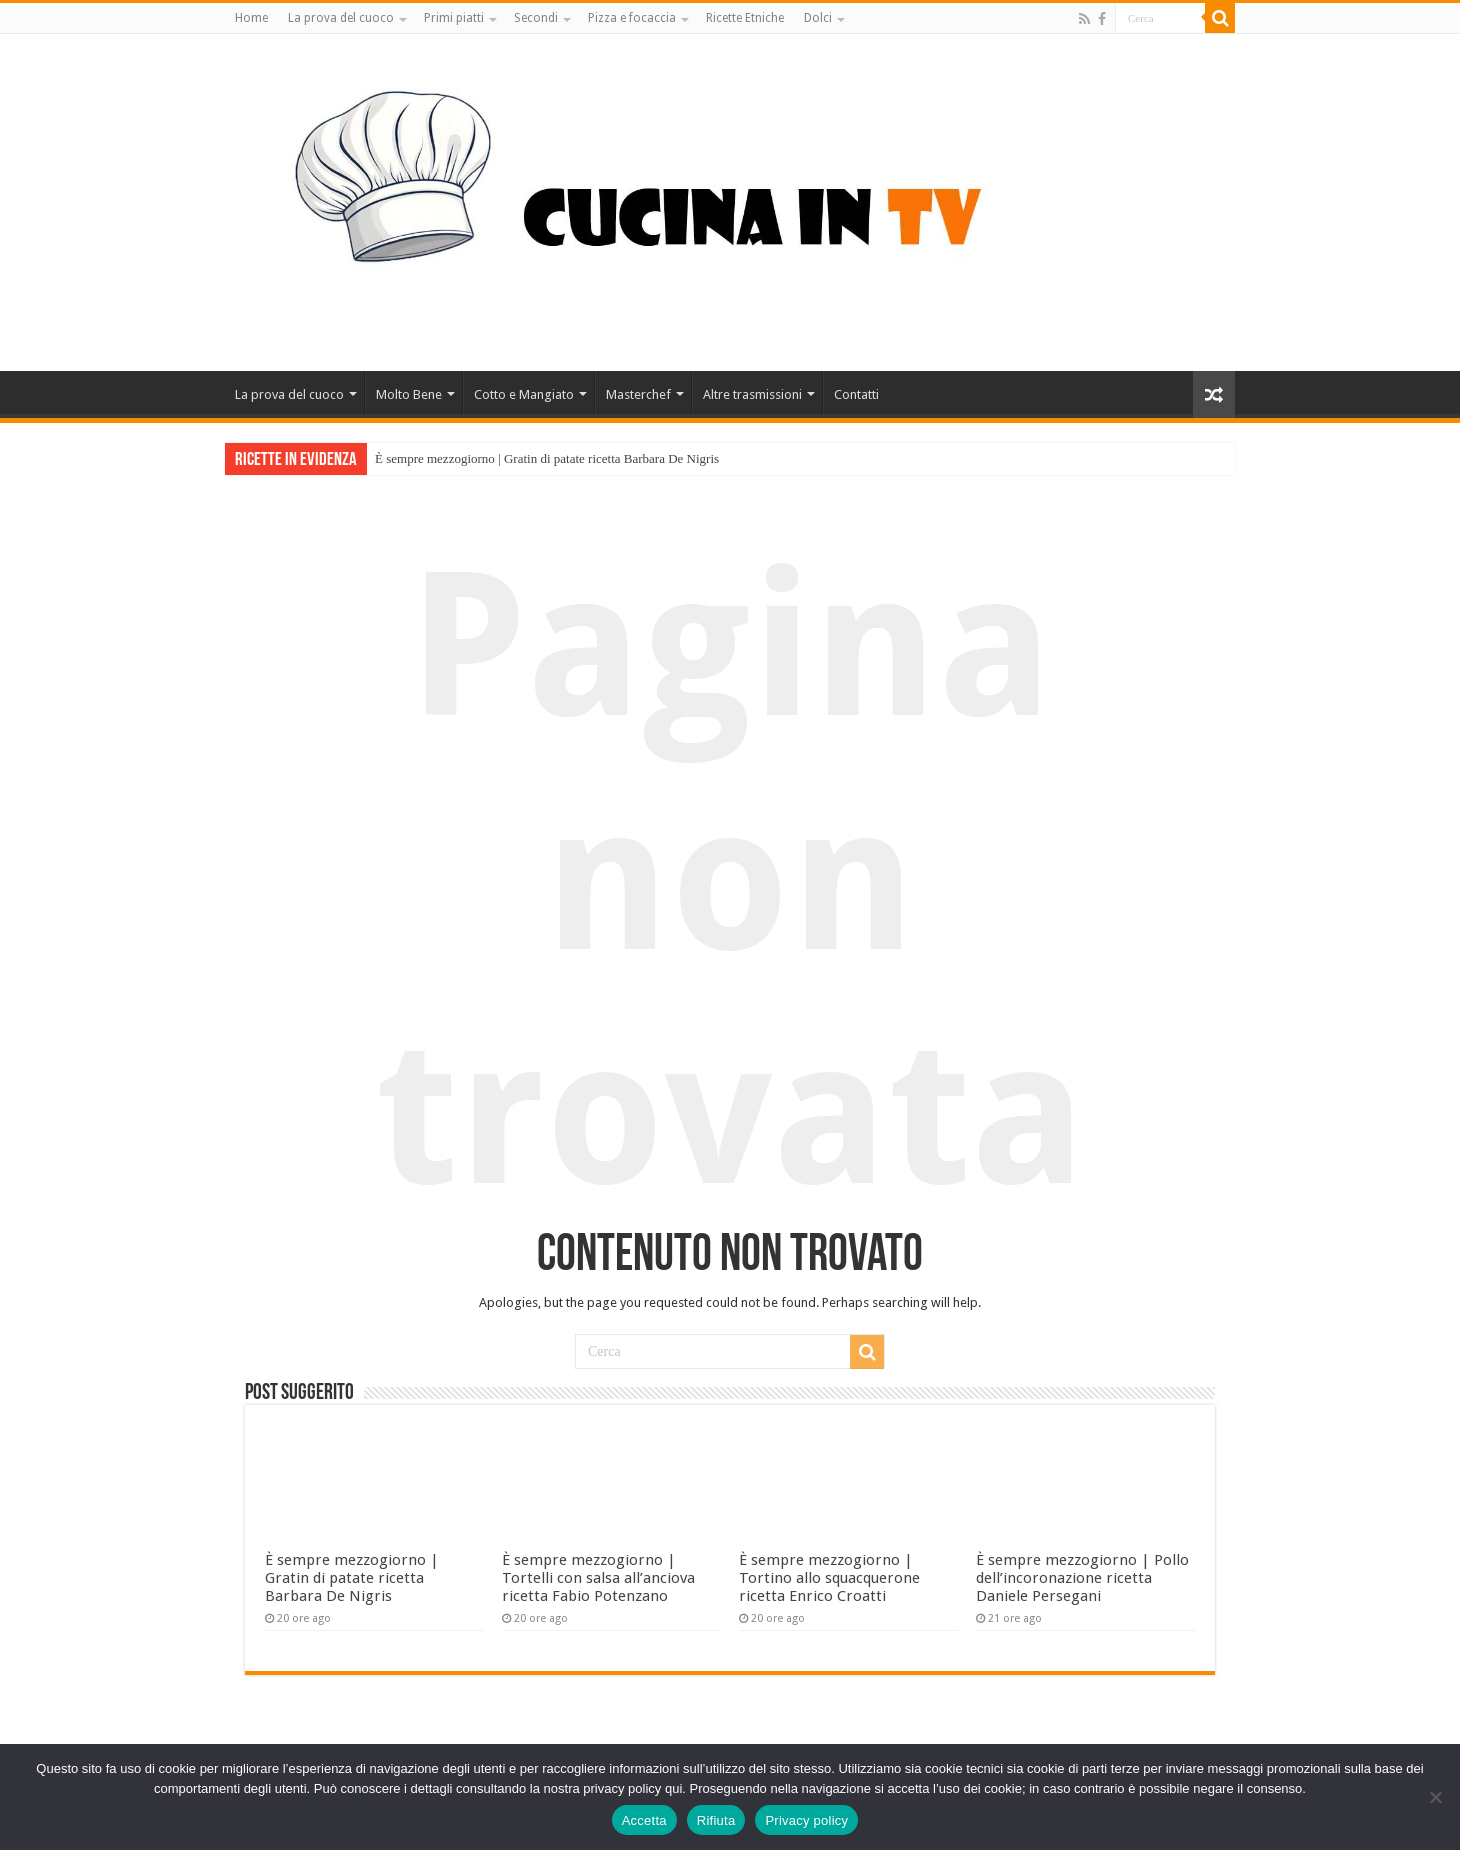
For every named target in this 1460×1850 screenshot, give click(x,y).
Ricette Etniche (745, 18)
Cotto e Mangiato (524, 394)
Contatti (856, 394)
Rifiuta (716, 1820)
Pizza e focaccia (632, 18)
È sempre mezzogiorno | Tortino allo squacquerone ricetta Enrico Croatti (829, 1578)
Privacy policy (806, 1820)
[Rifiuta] (1435, 1797)
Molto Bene (409, 394)
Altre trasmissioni (752, 394)
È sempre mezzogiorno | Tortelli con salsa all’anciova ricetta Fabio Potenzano (598, 1578)
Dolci (818, 18)
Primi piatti (454, 18)
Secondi (536, 18)
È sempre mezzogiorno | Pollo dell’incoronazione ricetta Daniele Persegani (1082, 1578)
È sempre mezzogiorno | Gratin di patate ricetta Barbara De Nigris (547, 458)
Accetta (644, 1820)
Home (251, 18)
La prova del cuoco (341, 18)
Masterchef (638, 394)
